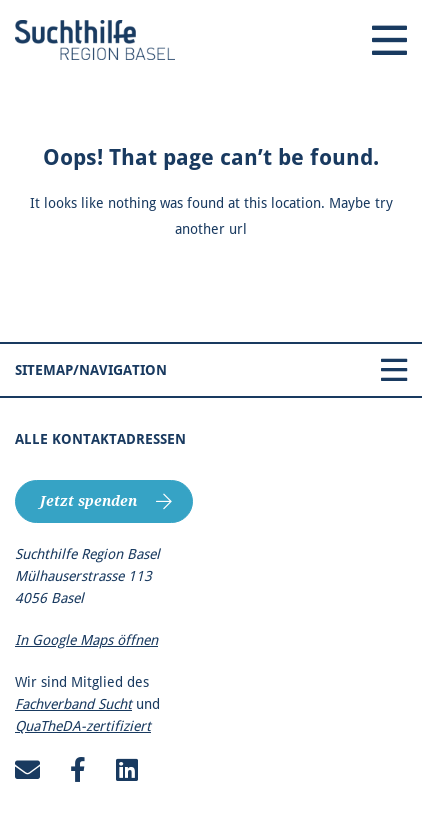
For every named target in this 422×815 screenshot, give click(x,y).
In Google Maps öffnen (86, 640)
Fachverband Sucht (73, 704)
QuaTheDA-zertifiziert (83, 726)
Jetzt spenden (88, 501)
